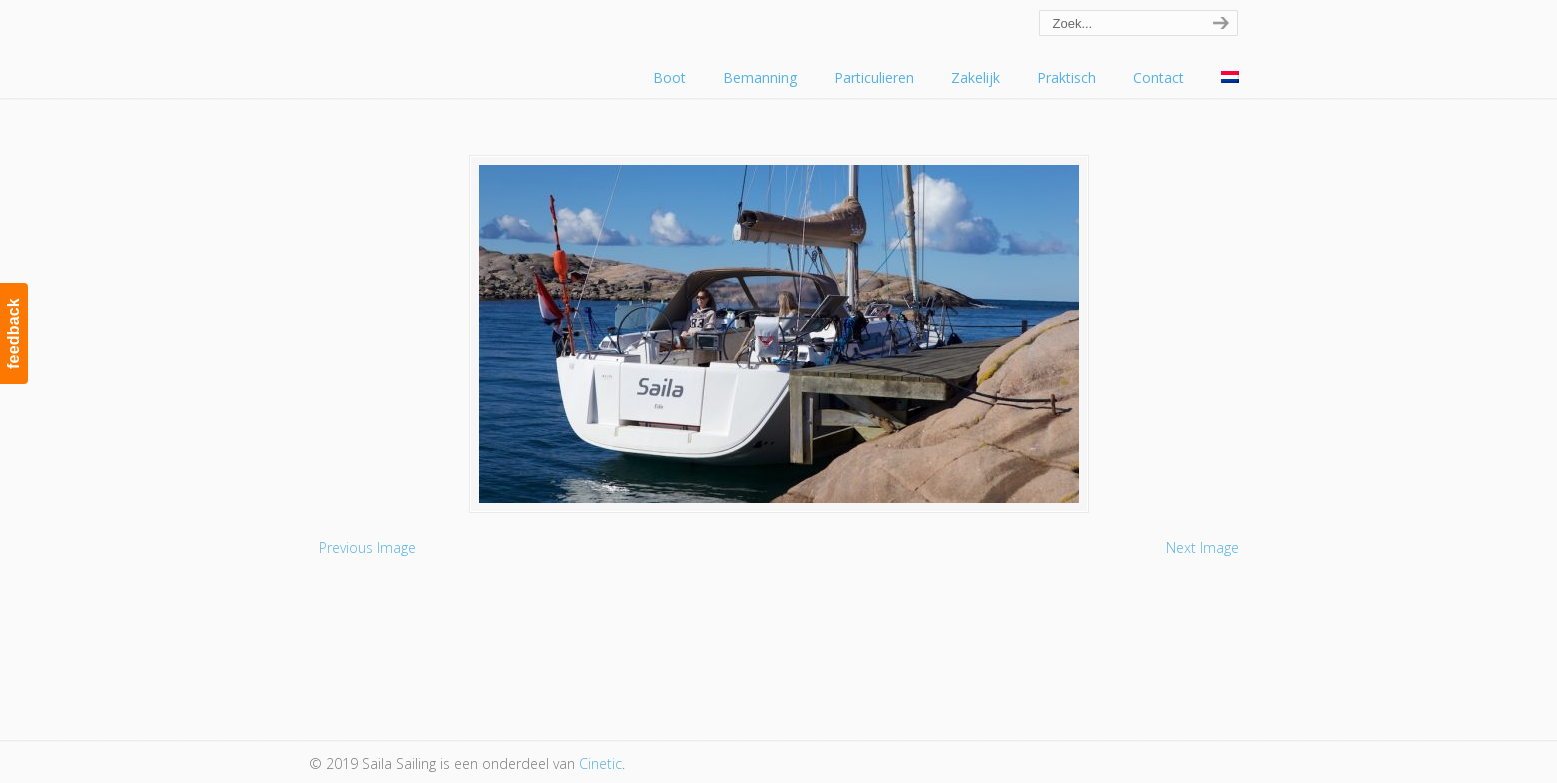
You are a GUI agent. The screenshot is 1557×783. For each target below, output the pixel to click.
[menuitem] (1230, 78)
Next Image (1202, 547)
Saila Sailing (419, 43)
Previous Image (367, 547)
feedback (13, 333)
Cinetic (600, 763)
